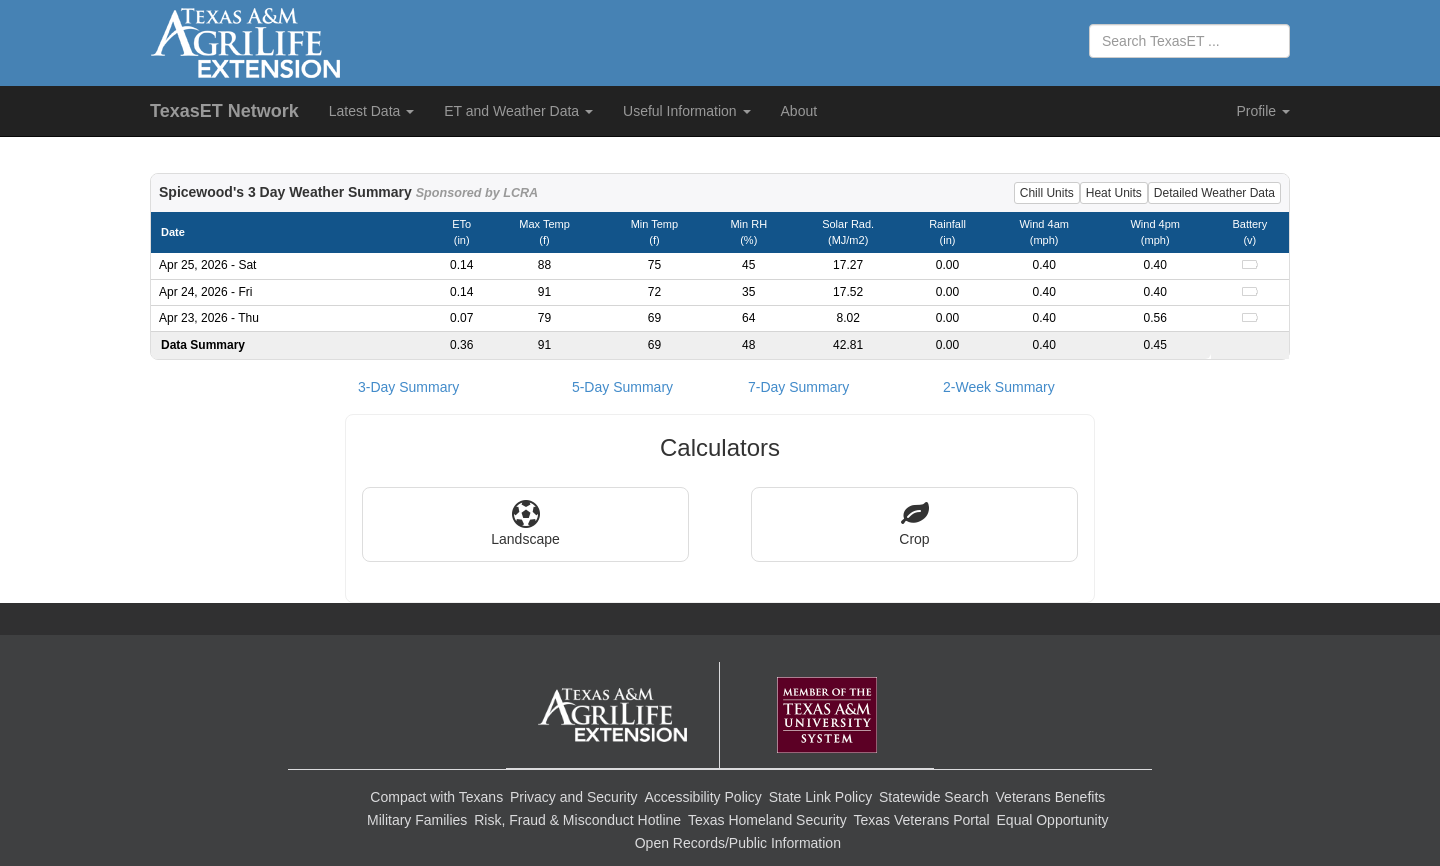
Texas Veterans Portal (922, 820)
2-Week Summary (999, 387)
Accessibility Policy (702, 797)
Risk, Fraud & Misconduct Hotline (577, 820)
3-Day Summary (408, 387)
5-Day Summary (622, 387)
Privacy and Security (574, 797)
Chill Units (1047, 193)
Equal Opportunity (1053, 820)
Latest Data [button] (372, 111)
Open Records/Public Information (738, 843)
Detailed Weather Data (1214, 193)
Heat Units (1114, 193)
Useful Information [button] (687, 111)
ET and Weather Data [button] (518, 111)
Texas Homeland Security (767, 820)
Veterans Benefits (1051, 797)
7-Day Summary (798, 387)
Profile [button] (1263, 111)
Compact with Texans (436, 797)
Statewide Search (934, 797)
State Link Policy (821, 797)
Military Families (417, 820)
